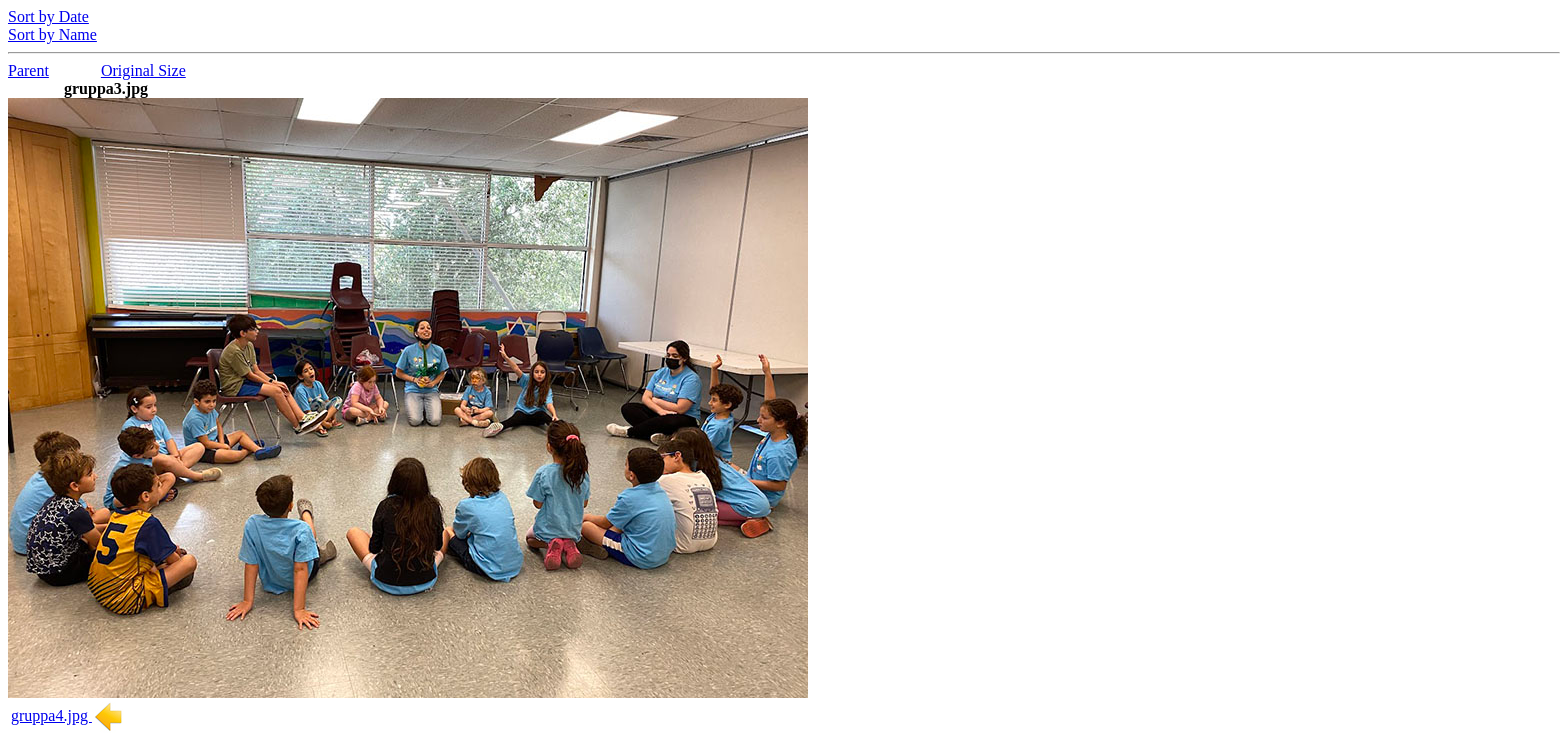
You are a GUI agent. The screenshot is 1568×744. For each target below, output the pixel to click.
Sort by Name (52, 34)
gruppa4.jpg (67, 715)
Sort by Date (48, 16)
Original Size (143, 70)
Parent (28, 70)
